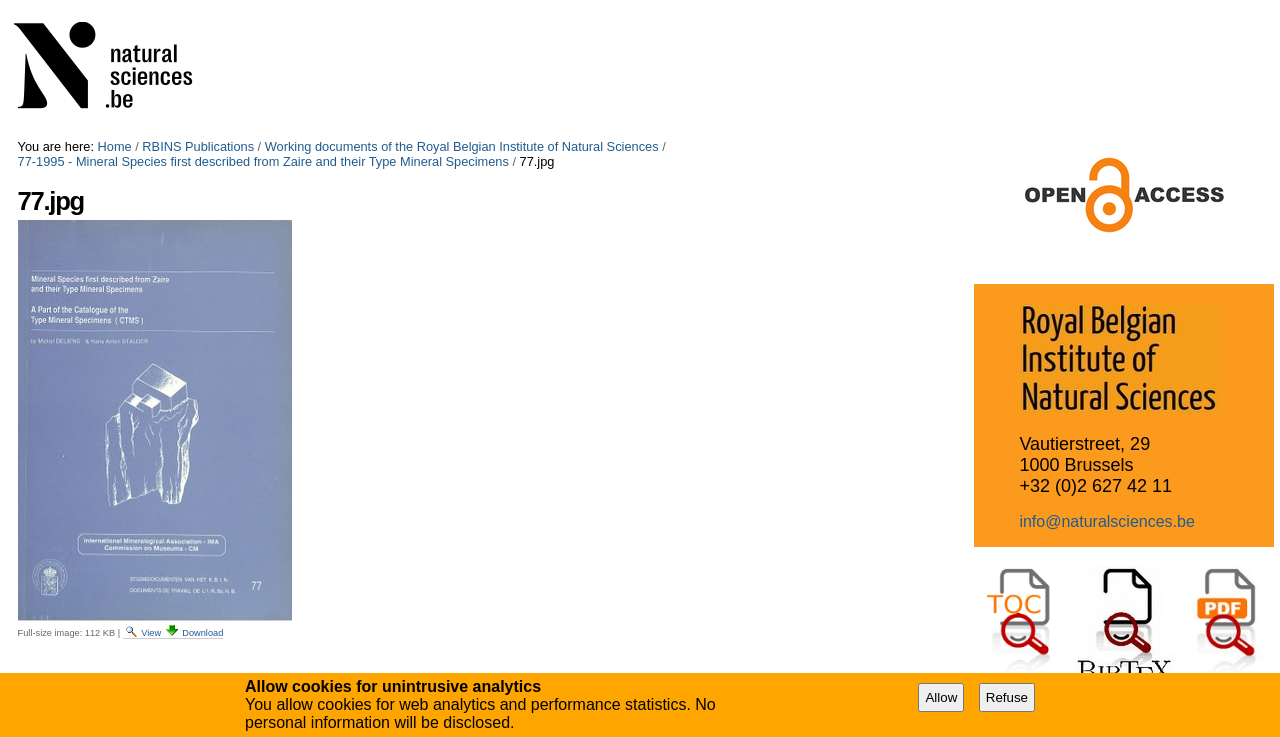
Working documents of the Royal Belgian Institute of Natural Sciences (462, 146)
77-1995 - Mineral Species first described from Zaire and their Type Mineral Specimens (263, 161)
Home (115, 146)
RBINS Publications (198, 146)
